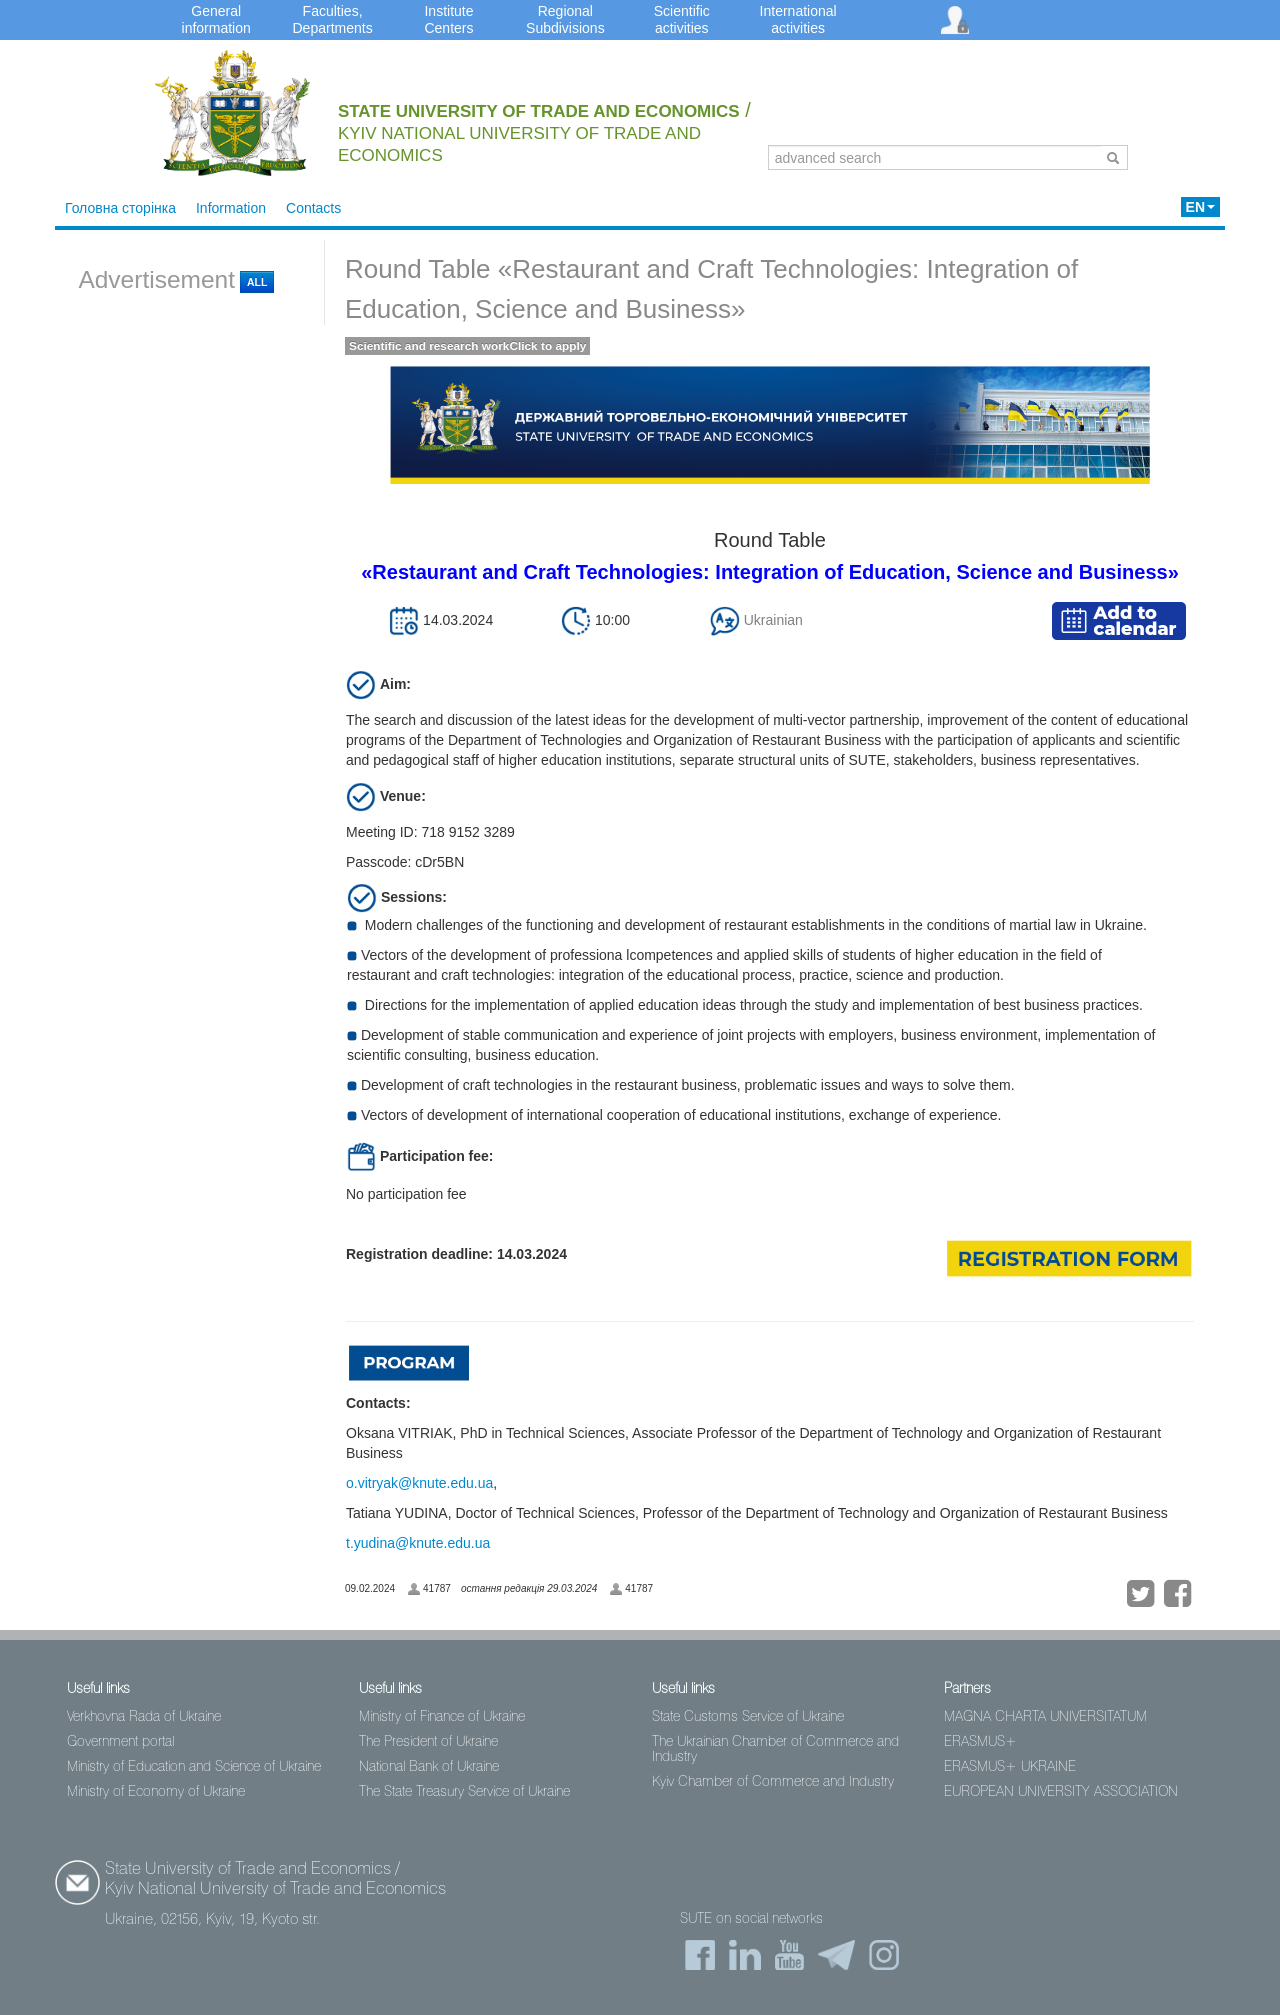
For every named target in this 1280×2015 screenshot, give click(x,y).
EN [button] (1200, 207)
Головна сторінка (120, 208)
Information (231, 208)
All (257, 282)
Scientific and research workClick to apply (467, 346)
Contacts (313, 208)
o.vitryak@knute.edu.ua (419, 1483)
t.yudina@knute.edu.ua (418, 1543)
